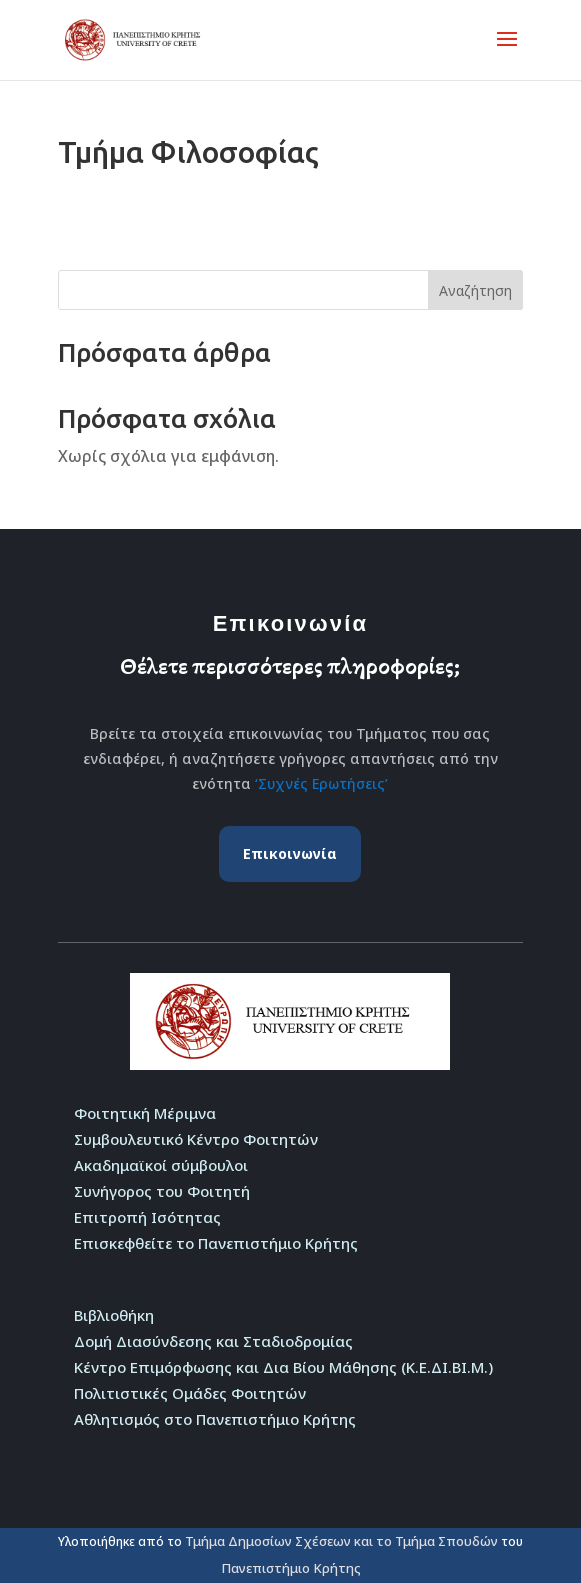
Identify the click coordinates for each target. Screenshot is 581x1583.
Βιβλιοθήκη (114, 1315)
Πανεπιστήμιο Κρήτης (291, 1568)
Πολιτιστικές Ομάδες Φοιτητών (190, 1393)
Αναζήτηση (475, 290)
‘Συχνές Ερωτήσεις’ (321, 783)
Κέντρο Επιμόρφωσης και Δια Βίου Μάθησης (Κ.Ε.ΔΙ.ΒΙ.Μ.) (283, 1367)
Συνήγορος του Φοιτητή (162, 1191)
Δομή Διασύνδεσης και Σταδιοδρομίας (213, 1341)
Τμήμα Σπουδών (446, 1541)
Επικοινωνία (290, 853)
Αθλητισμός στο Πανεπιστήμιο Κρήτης (215, 1419)
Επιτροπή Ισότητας (147, 1217)
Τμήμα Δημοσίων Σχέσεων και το (290, 1541)
